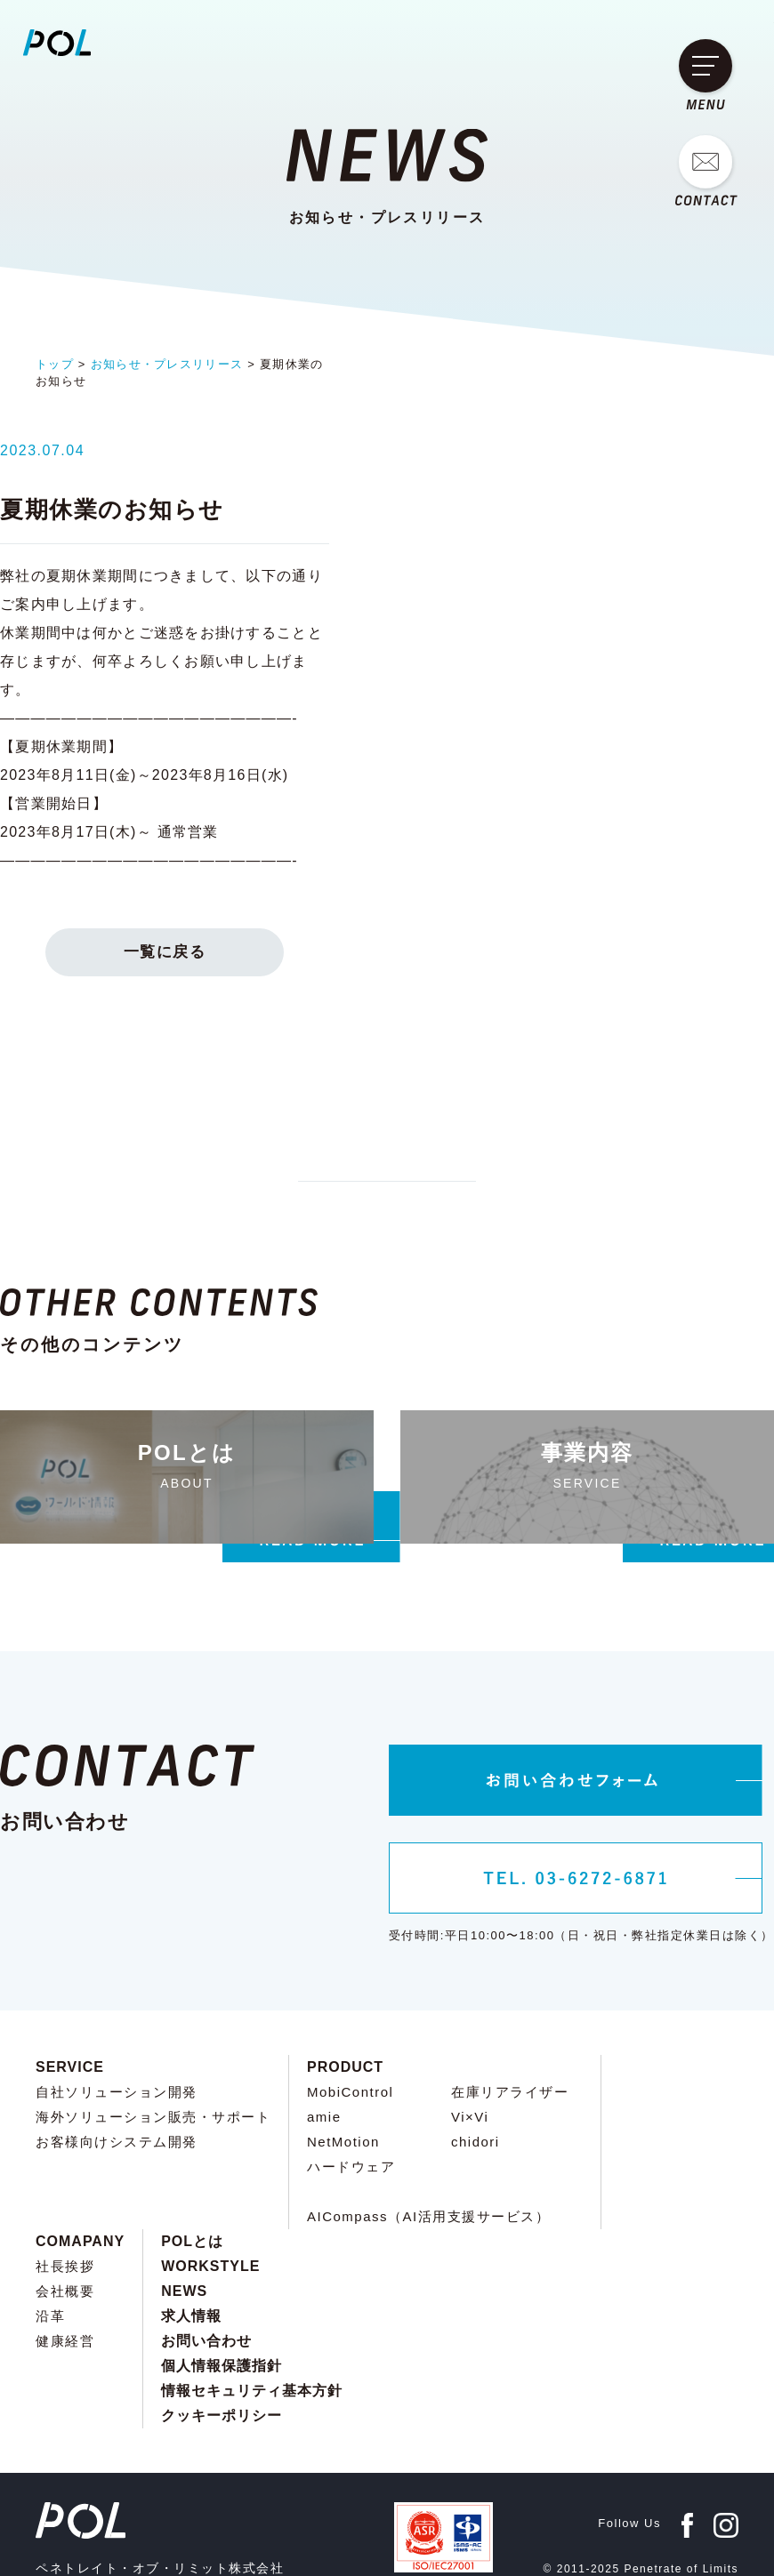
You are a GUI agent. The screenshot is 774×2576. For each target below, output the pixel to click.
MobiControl (350, 2020)
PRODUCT (345, 1995)
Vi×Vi (469, 2045)
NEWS (184, 2219)
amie (324, 2045)
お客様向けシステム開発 (117, 2070)
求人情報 (191, 2244)
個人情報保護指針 (221, 2294)
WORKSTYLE (210, 2195)
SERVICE (70, 1995)
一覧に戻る (387, 853)
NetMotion (343, 2070)
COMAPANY (80, 2170)
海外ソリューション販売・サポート (153, 2045)
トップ (55, 364)
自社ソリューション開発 (117, 2020)
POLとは (192, 2170)
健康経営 (65, 2269)
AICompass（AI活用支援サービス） (428, 2145)
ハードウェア (351, 2095)
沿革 (50, 2244)
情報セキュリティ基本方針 (252, 2319)
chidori (475, 2070)
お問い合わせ (206, 2269)
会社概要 (65, 2219)
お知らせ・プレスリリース (167, 364)
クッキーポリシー (221, 2344)
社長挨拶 (65, 2195)
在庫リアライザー (509, 2020)
